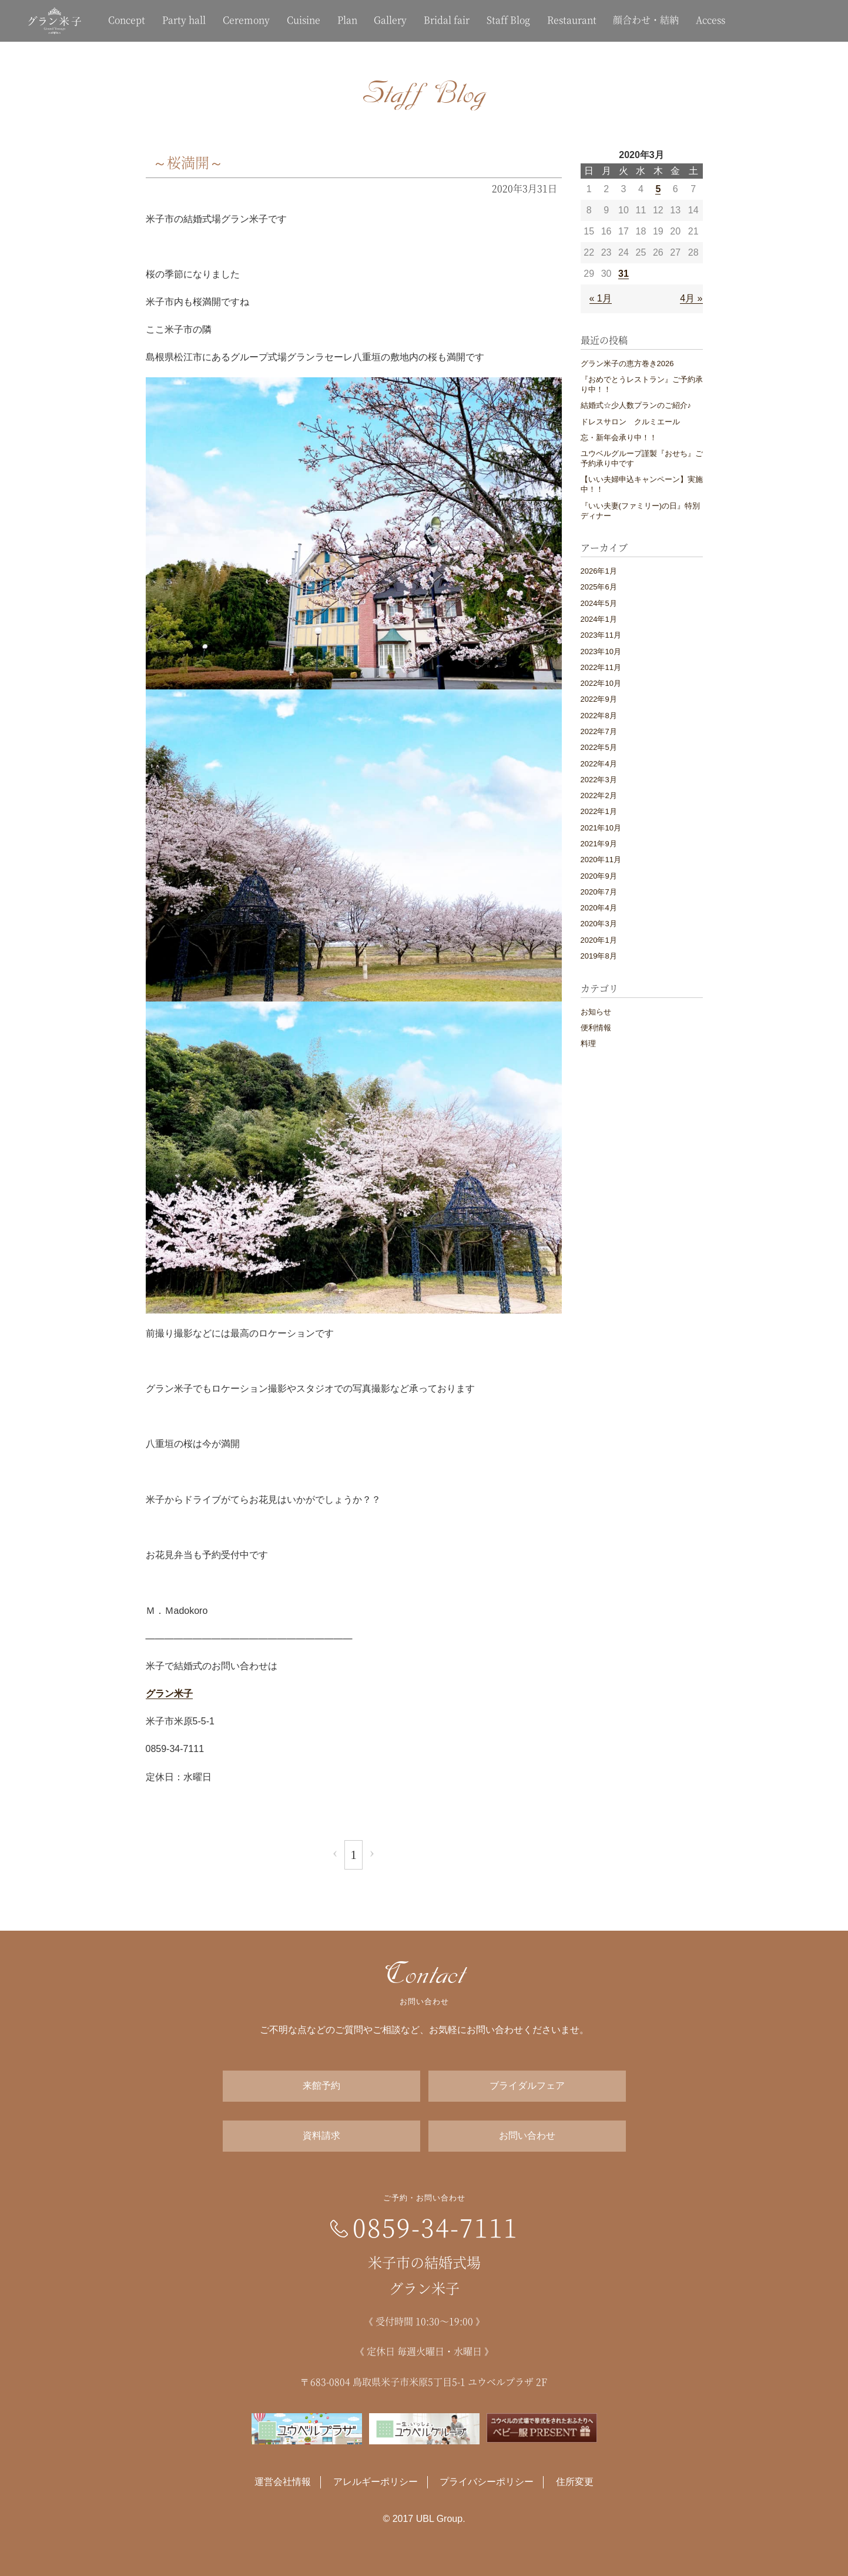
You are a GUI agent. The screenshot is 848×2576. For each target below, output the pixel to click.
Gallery (390, 19)
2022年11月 (601, 667)
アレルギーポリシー (375, 2482)
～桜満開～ (188, 162)
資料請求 (321, 2135)
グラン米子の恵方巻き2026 (627, 363)
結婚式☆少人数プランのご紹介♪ (636, 405)
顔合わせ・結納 (646, 19)
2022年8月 (599, 715)
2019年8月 (599, 956)
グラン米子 (169, 1694)
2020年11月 (601, 859)
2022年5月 (599, 747)
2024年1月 (599, 619)
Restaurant (571, 19)
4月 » (691, 298)
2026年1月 (599, 571)
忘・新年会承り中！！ (619, 437)
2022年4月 (599, 763)
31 (623, 274)
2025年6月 (599, 586)
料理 (588, 1043)
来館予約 (321, 2086)
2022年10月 (601, 683)
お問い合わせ (527, 2135)
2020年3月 (599, 923)
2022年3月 (599, 779)
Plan (347, 19)
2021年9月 (599, 843)
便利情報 (596, 1027)
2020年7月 (599, 891)
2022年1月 (599, 811)
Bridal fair (447, 19)
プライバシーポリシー (487, 2482)
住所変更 (575, 2482)
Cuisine (303, 19)
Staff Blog (508, 19)
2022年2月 (599, 795)
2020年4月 (599, 907)
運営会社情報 (282, 2482)
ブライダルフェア (527, 2086)
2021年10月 (601, 827)
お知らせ (596, 1011)
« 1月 (600, 298)
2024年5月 (599, 603)
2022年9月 (599, 699)
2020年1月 (599, 940)
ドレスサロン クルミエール (630, 421)
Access (710, 19)
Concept (126, 19)
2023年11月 (601, 635)
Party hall (184, 19)
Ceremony (246, 19)
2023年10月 (601, 651)
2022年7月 (599, 731)
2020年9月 (599, 876)
